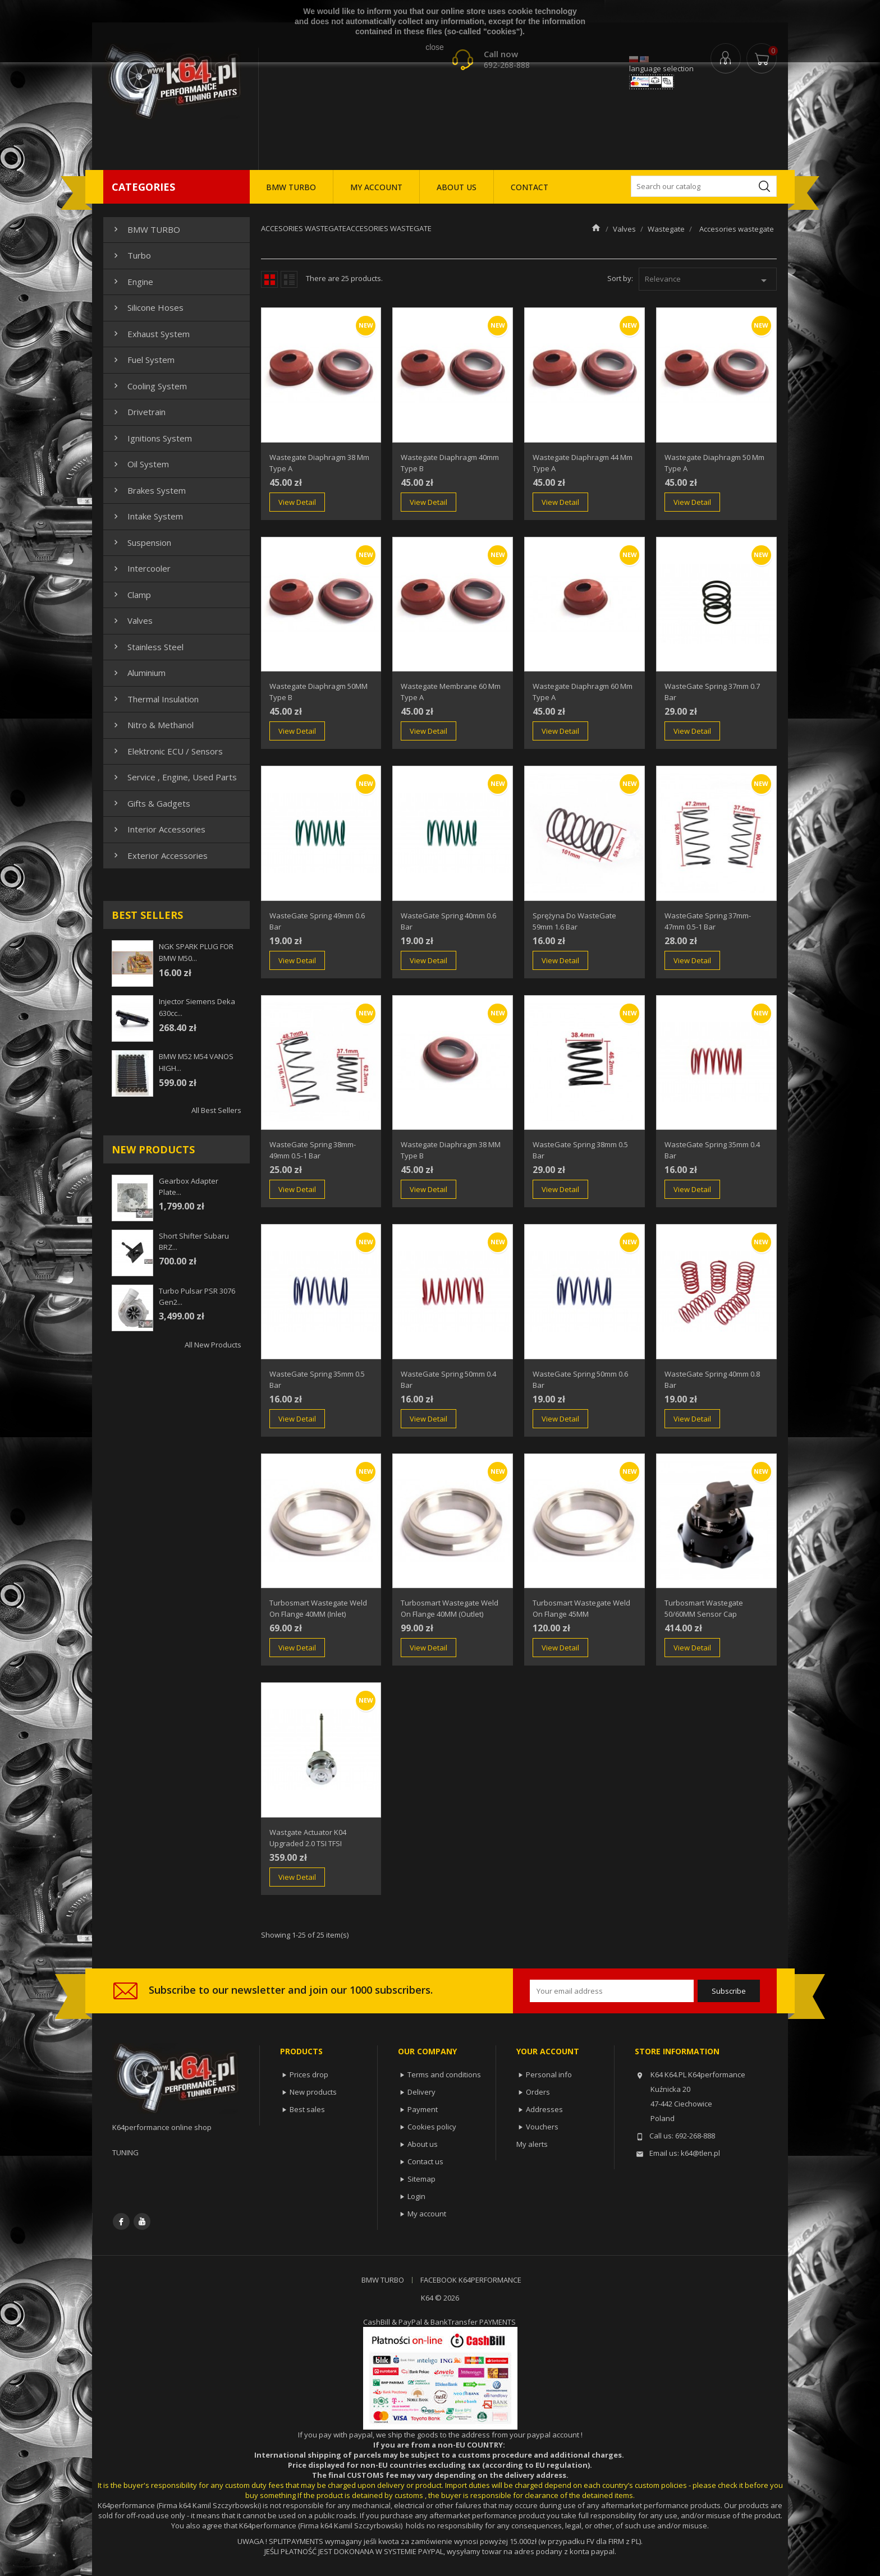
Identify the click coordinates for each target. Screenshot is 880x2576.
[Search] (704, 186)
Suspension (141, 542)
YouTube (142, 2221)
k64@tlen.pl (700, 2153)
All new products (213, 1345)
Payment (422, 2109)
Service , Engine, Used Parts (174, 777)
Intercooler (141, 568)
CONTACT (529, 187)
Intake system (147, 516)
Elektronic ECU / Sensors (167, 751)
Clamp (131, 594)
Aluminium (138, 672)
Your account (547, 2051)
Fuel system (143, 359)
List (289, 279)
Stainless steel (147, 646)
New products (313, 2092)
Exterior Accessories (159, 855)
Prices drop (309, 2074)
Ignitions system (151, 438)
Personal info (549, 2074)
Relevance (708, 280)
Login (416, 2196)
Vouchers (542, 2127)
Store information (677, 2051)
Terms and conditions (444, 2074)
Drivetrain (138, 411)
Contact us (425, 2161)
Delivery (421, 2092)
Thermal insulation (155, 699)
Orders (538, 2092)
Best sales (307, 2109)
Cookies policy (431, 2127)
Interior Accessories (158, 829)
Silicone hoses (147, 307)
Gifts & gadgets (150, 803)
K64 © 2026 (440, 2298)
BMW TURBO (291, 187)
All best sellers (216, 1110)
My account (426, 2214)
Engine (132, 281)
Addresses (544, 2109)
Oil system (140, 464)
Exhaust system (150, 333)
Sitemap (421, 2179)
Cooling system (149, 386)
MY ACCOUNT (376, 187)
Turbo (131, 255)
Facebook (121, 2221)
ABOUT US (456, 187)
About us (422, 2144)
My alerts (532, 2144)
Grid (269, 279)
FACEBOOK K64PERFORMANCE (470, 2280)
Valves (132, 620)
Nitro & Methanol (152, 724)
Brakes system (148, 490)
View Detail (297, 502)
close (434, 47)
